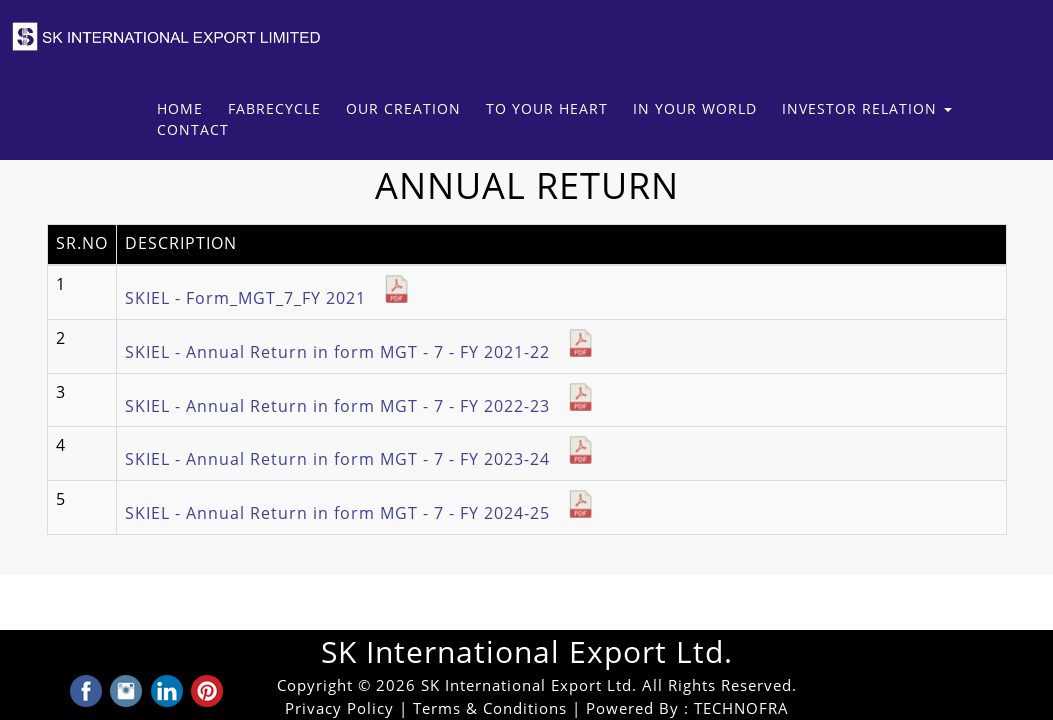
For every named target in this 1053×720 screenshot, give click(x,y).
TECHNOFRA (741, 709)
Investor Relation (867, 109)
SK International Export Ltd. (527, 652)
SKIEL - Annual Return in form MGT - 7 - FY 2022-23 (360, 406)
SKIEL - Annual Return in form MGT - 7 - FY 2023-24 (360, 459)
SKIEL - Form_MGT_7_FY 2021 (268, 298)
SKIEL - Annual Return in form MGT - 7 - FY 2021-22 (360, 352)
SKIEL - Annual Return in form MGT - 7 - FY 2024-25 (360, 513)
